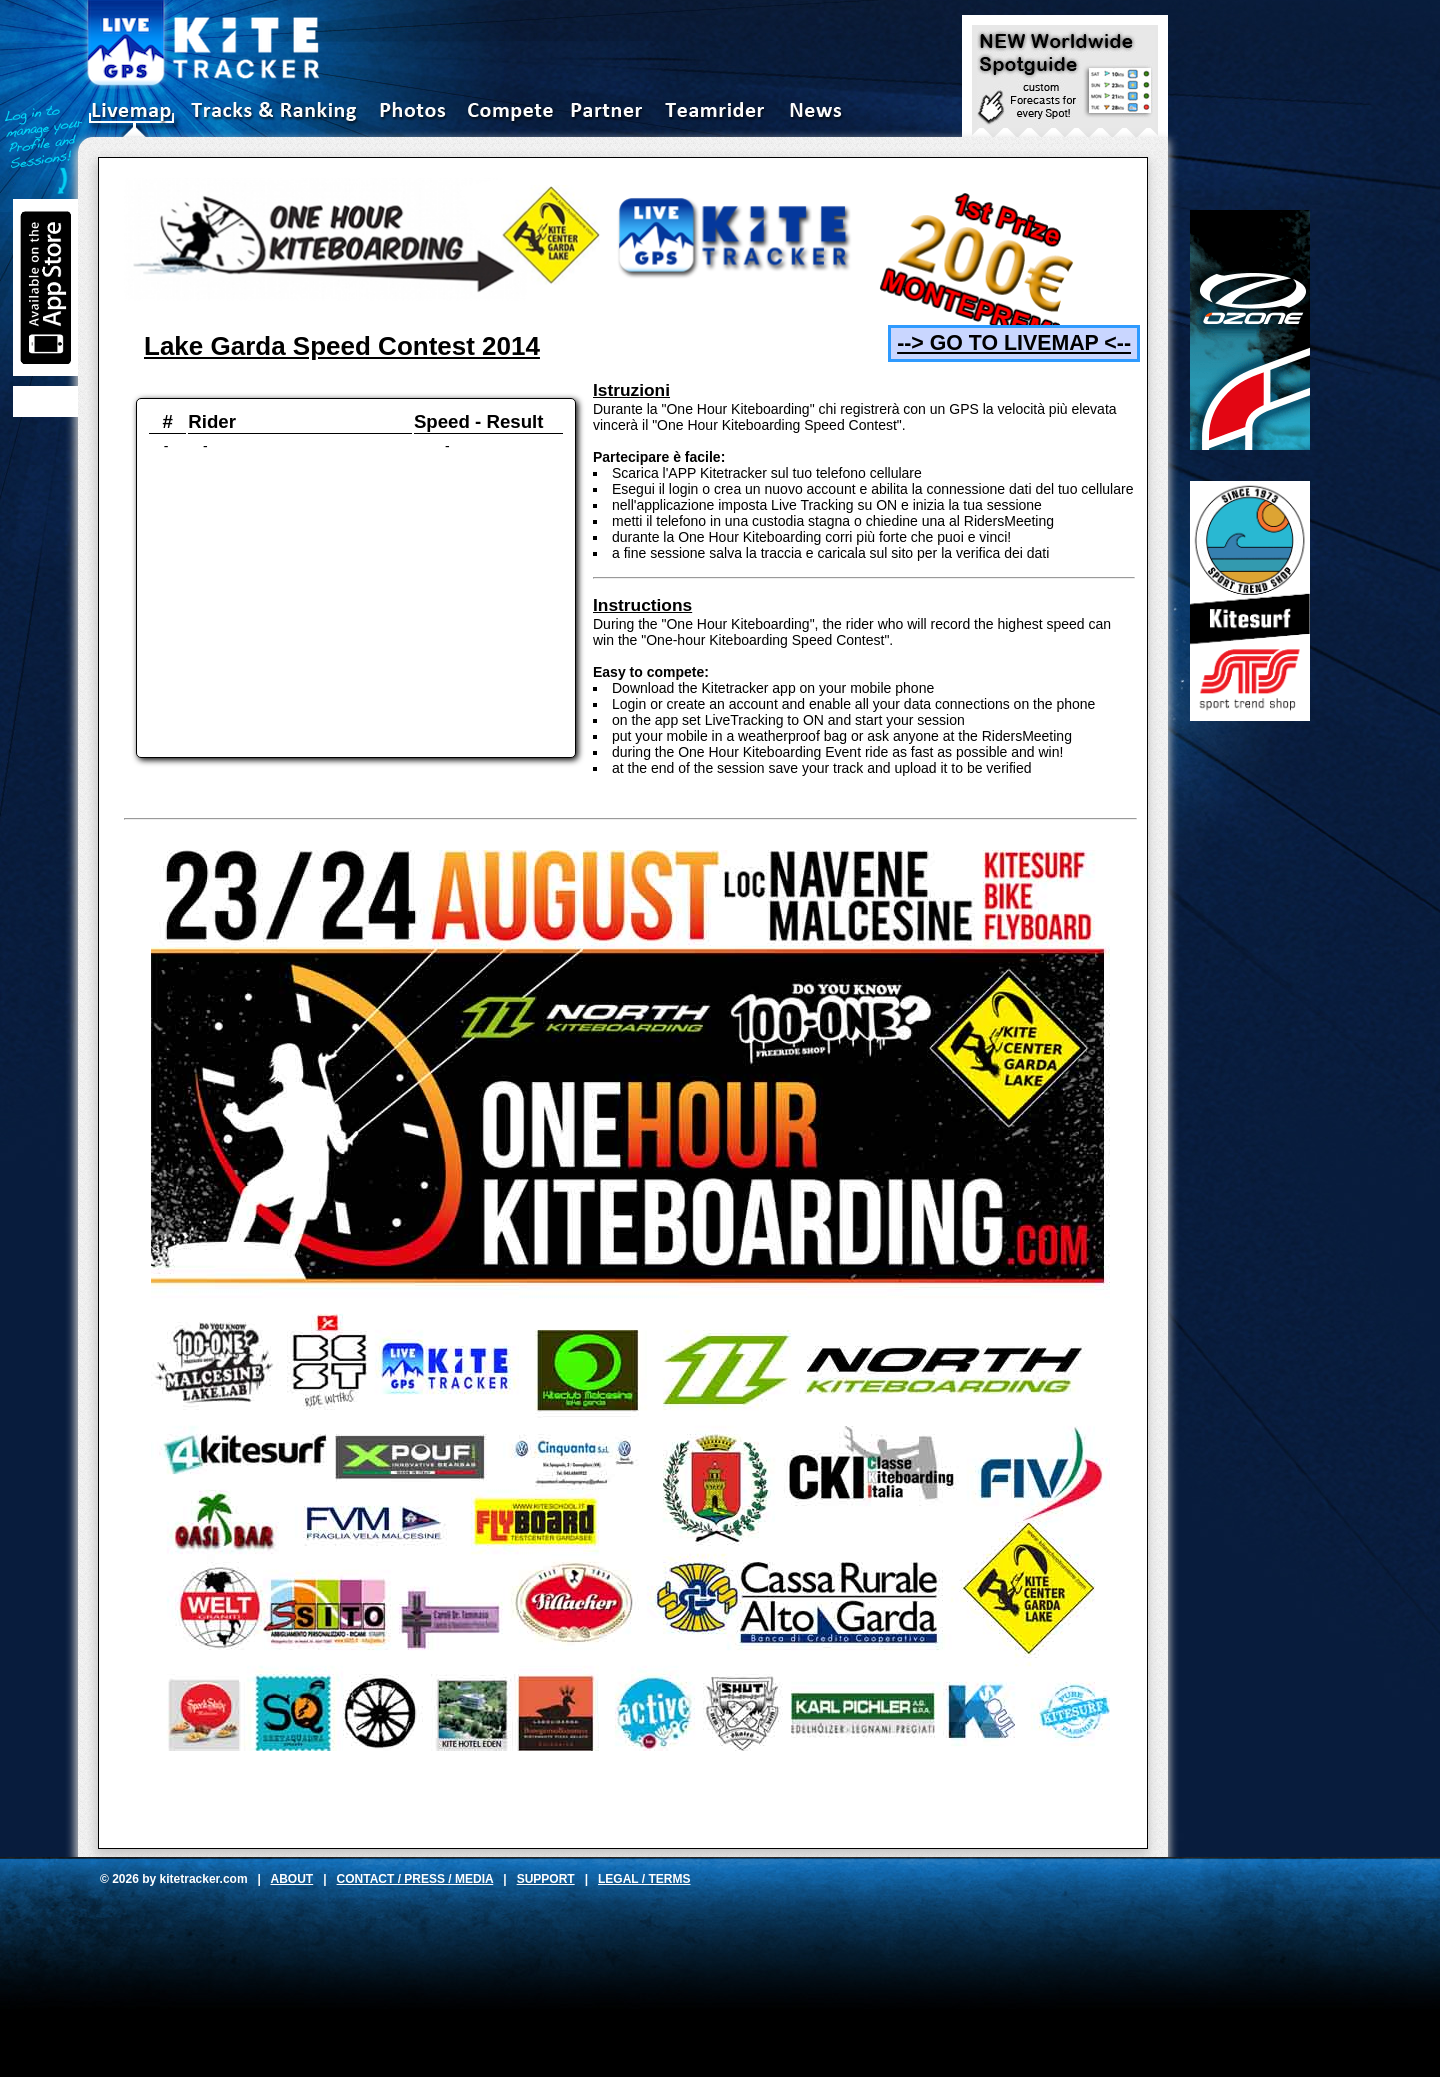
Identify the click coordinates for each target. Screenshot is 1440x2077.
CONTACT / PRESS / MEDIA (415, 1879)
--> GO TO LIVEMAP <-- (1014, 343)
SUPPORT (546, 1879)
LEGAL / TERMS (644, 1879)
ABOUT (292, 1879)
